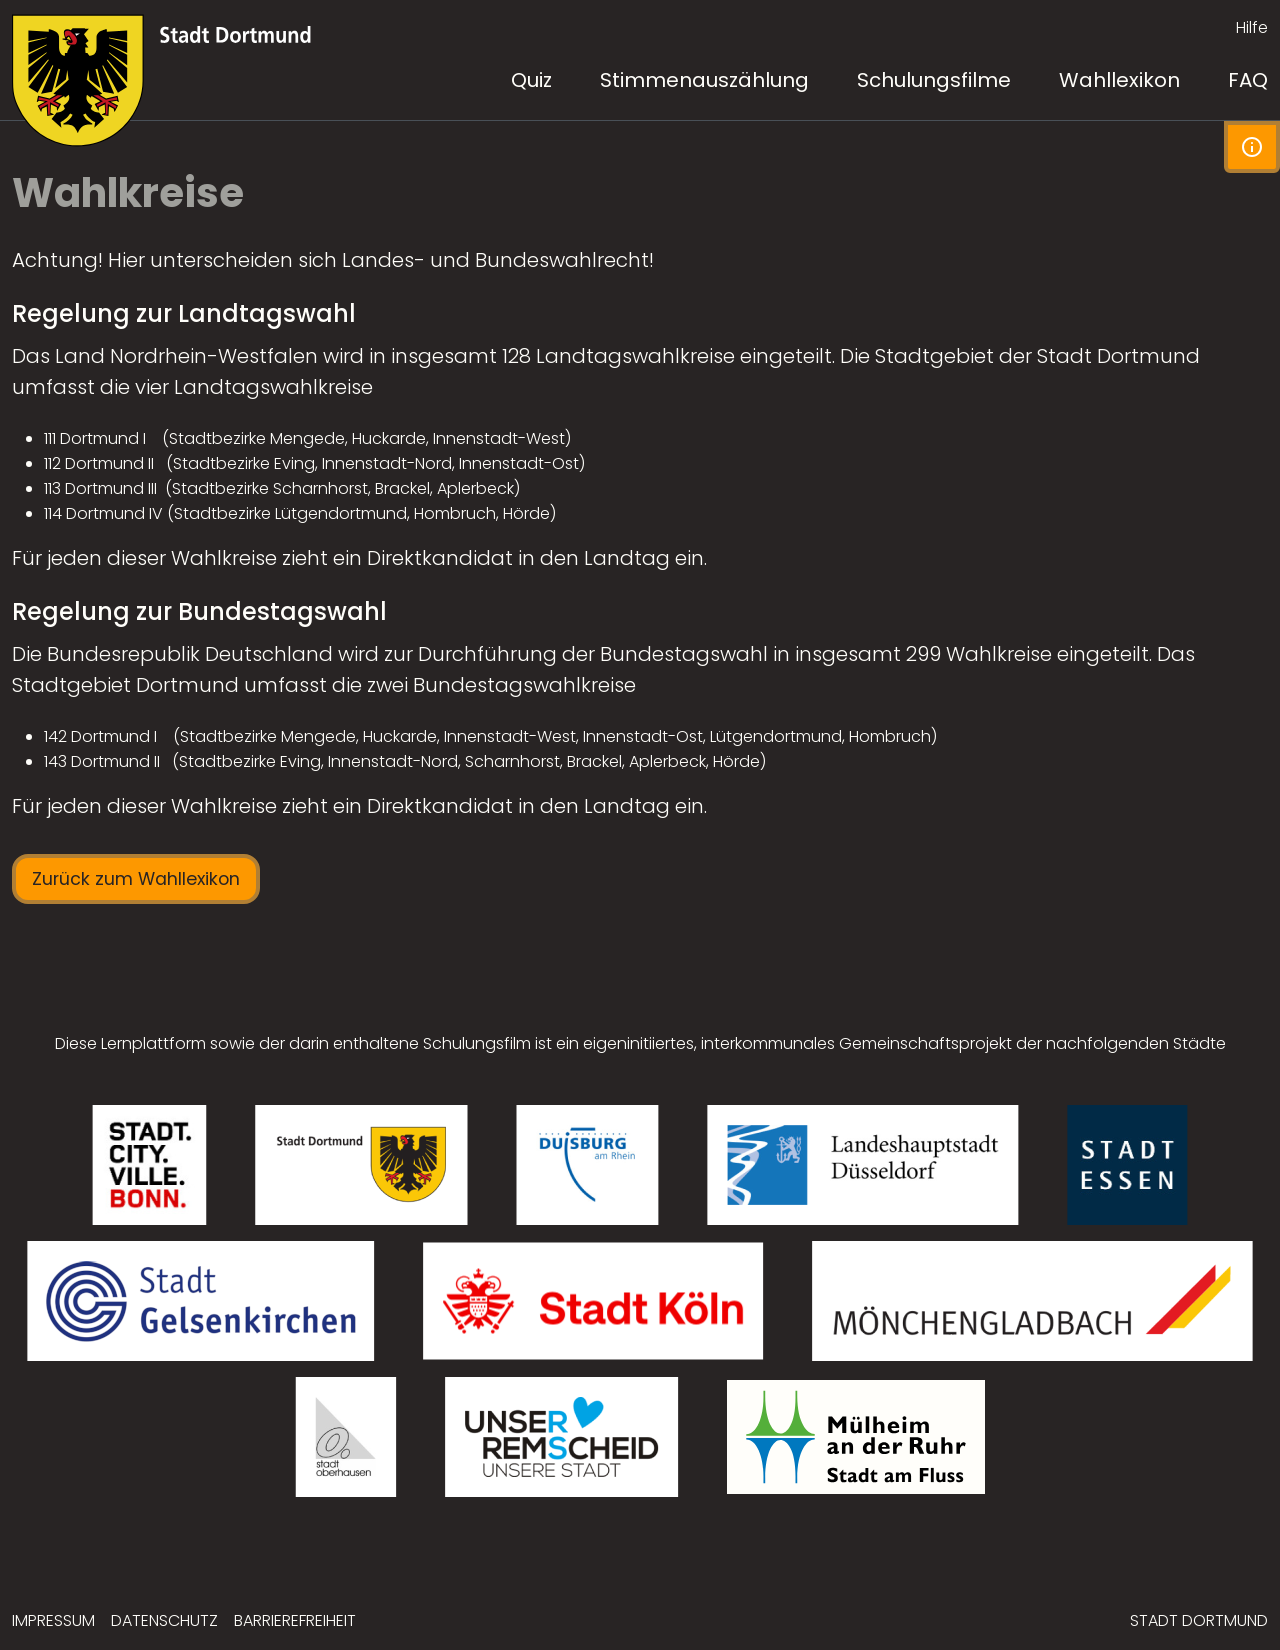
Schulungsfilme (934, 80)
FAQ (1248, 80)
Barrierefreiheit (295, 1620)
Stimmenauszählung (704, 80)
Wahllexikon (1119, 80)
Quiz (531, 80)
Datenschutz (164, 1620)
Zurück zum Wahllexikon (136, 879)
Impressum (53, 1620)
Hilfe (1252, 27)
